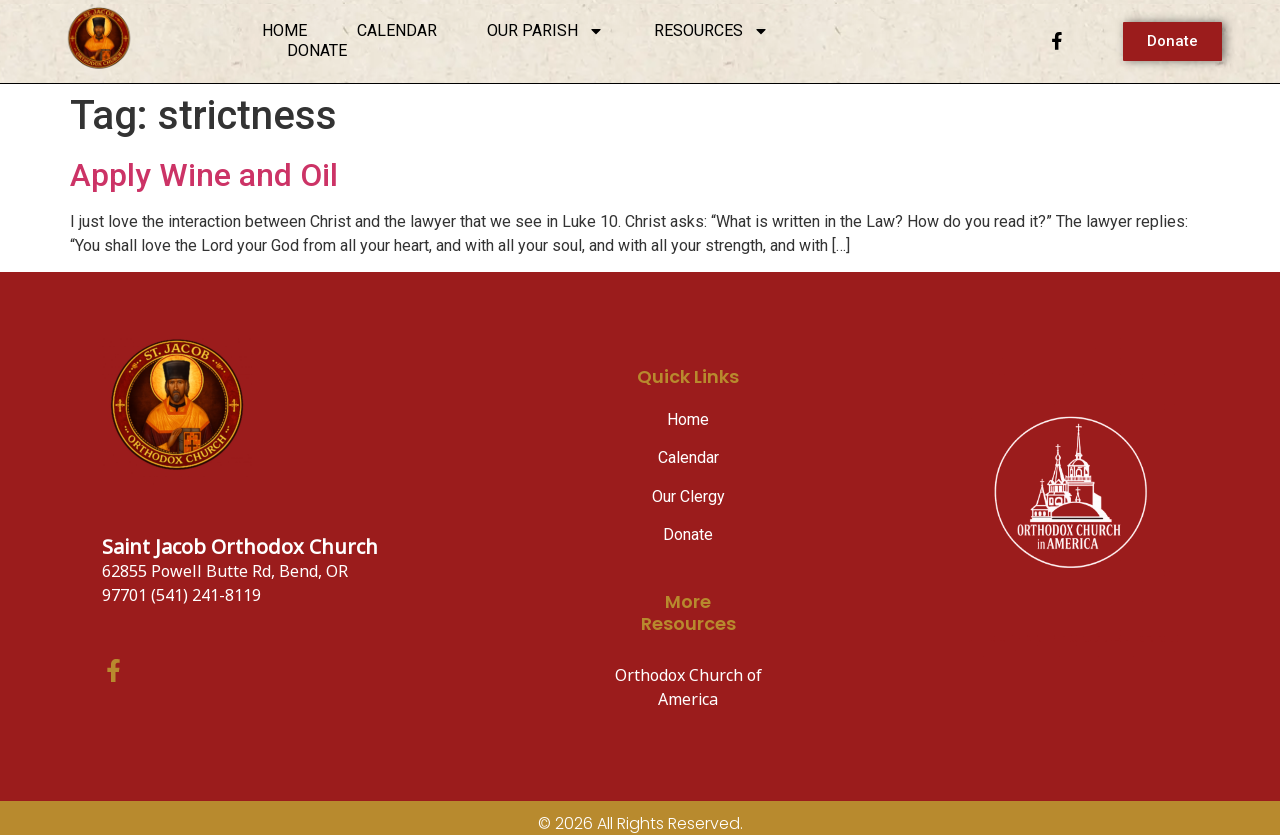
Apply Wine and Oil (204, 175)
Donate (317, 50)
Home (284, 30)
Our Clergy (688, 496)
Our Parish (545, 31)
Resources (711, 31)
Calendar (397, 30)
